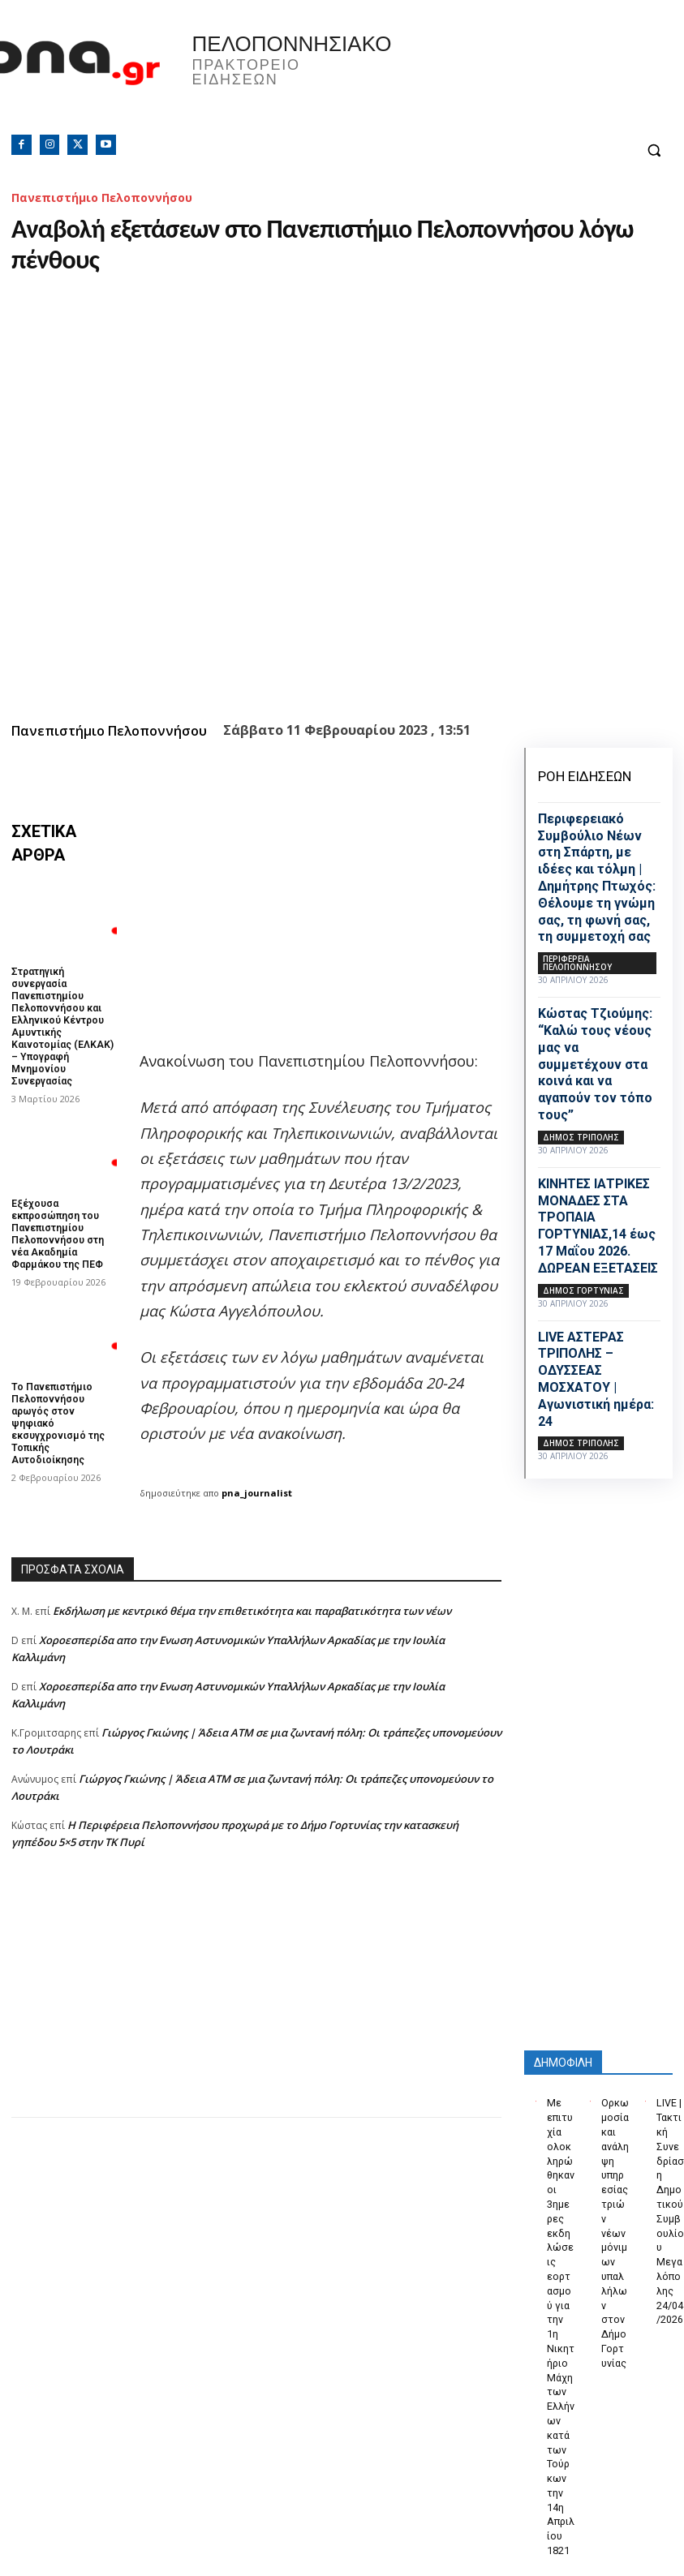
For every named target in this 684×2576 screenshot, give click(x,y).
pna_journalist (257, 1493)
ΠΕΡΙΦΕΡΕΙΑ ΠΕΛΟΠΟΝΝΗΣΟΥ (577, 962)
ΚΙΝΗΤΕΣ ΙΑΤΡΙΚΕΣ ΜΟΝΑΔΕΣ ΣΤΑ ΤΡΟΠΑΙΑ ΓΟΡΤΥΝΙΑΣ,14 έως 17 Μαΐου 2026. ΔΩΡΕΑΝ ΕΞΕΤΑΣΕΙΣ (598, 1226)
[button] (654, 150)
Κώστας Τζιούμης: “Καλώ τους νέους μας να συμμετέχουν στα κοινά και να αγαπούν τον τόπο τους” (595, 1064)
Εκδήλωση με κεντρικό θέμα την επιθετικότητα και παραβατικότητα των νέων (252, 1611)
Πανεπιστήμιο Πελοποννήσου (101, 197)
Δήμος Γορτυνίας (583, 1290)
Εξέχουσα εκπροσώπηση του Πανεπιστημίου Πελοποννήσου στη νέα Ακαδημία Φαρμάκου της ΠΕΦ (57, 1228)
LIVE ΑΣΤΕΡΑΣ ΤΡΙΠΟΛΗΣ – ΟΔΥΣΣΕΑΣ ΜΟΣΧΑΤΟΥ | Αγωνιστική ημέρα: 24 (596, 1379)
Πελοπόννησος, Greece (498, 77)
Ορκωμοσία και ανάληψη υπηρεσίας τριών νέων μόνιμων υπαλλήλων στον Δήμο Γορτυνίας (615, 2211)
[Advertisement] (256, 2003)
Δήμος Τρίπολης (581, 1137)
